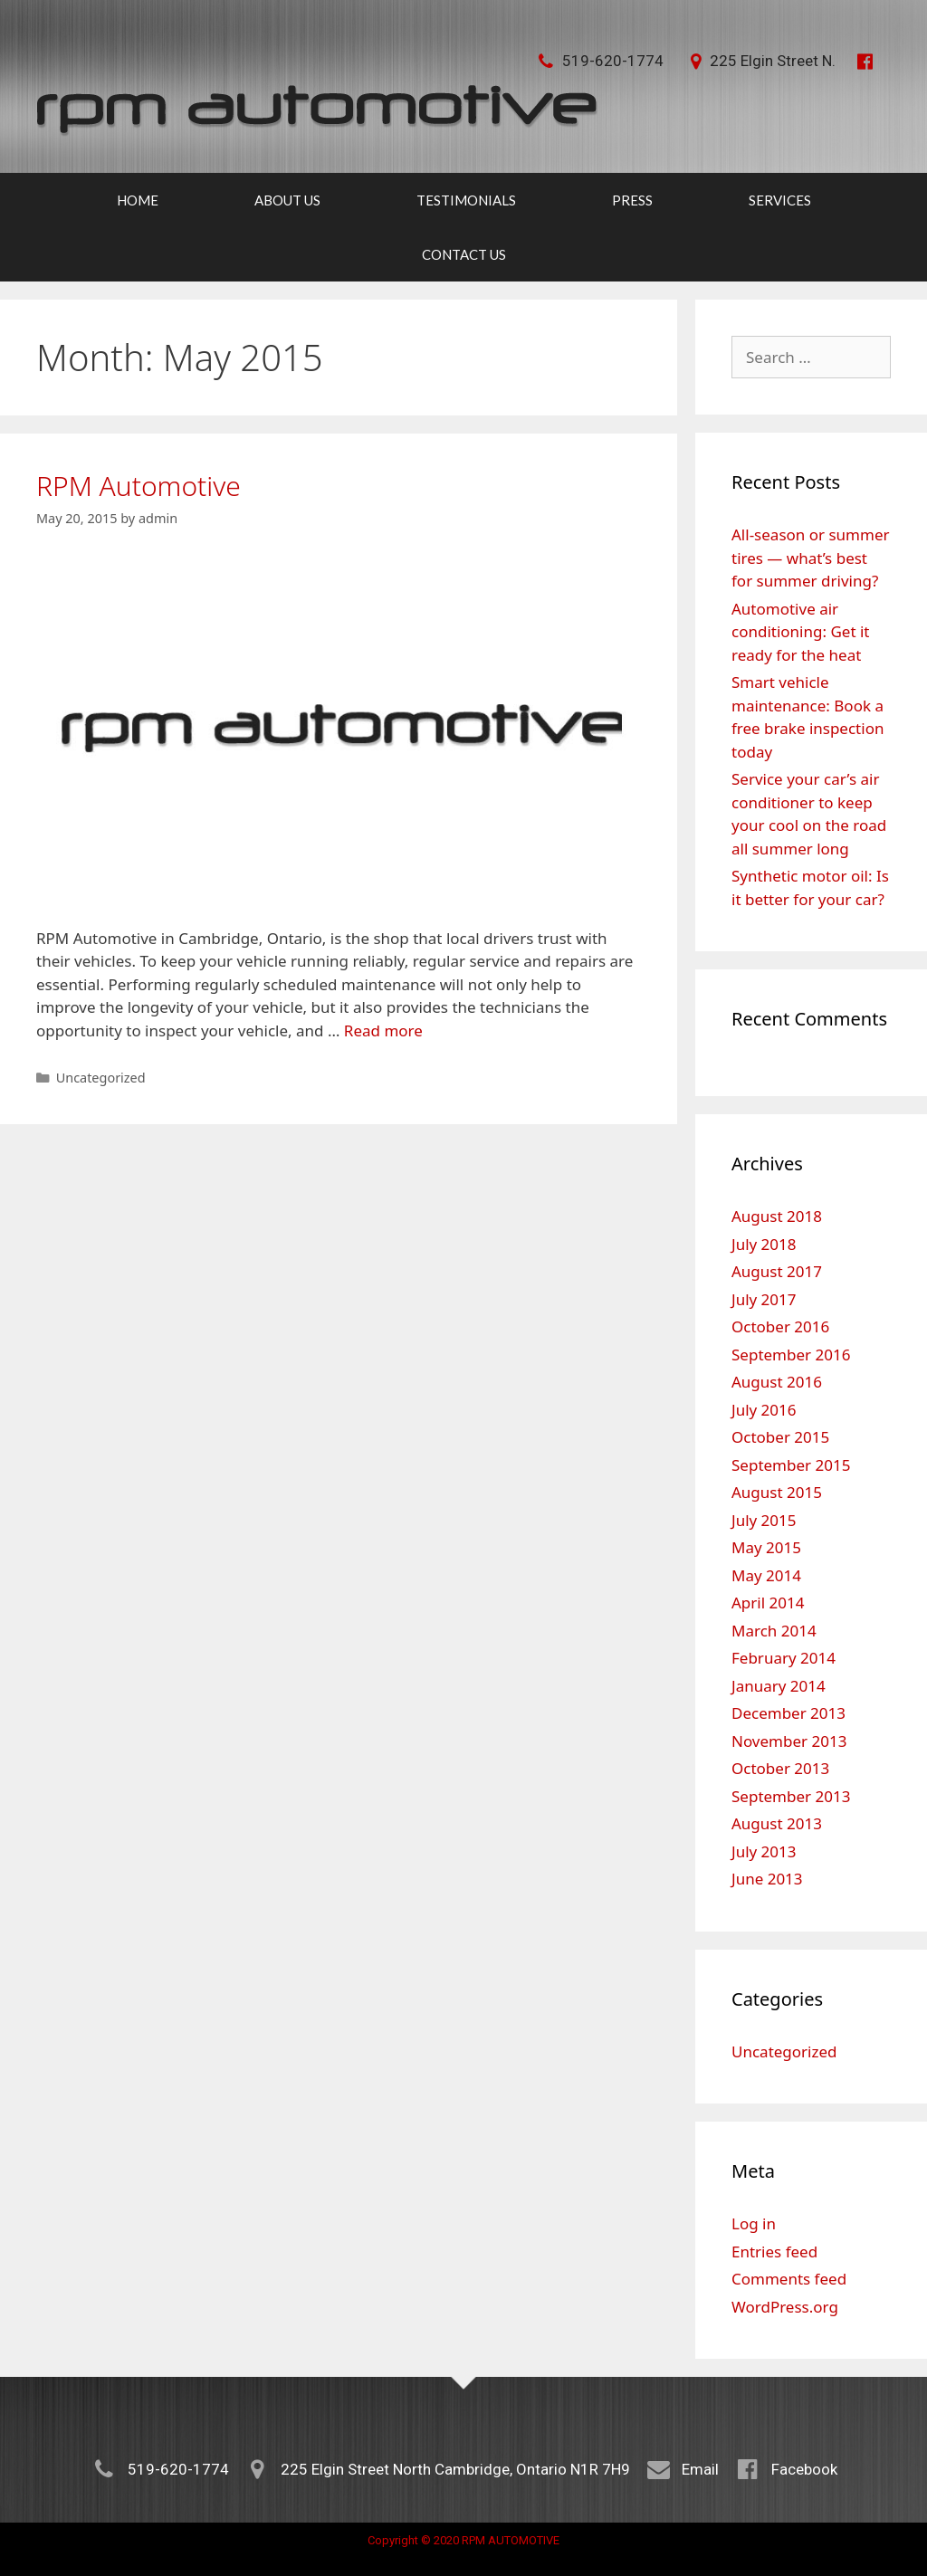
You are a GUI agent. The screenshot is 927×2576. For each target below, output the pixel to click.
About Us (287, 200)
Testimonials (466, 200)
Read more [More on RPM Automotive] (383, 1030)
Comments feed (788, 2278)
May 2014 (766, 1575)
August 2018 (776, 1216)
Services (780, 200)
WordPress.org (784, 2306)
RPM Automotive (138, 485)
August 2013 (776, 1823)
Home (137, 200)
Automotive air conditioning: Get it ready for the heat (800, 631)
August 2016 (776, 1381)
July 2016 (764, 1409)
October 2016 (780, 1326)
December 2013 (788, 1713)
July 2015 (764, 1520)
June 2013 (767, 1878)
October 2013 (780, 1768)
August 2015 (776, 1492)
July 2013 (764, 1851)
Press (632, 200)
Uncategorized (101, 1077)
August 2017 (776, 1271)
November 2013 (788, 1741)
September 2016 (790, 1354)
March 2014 (774, 1630)
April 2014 (767, 1602)
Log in (753, 2223)
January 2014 (778, 1685)
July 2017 (764, 1299)
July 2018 (764, 1244)
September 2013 (790, 1796)
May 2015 (766, 1547)
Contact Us (464, 254)
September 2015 (790, 1465)
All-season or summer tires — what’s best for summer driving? (810, 557)
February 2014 (783, 1657)
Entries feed (774, 2251)
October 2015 (780, 1436)
